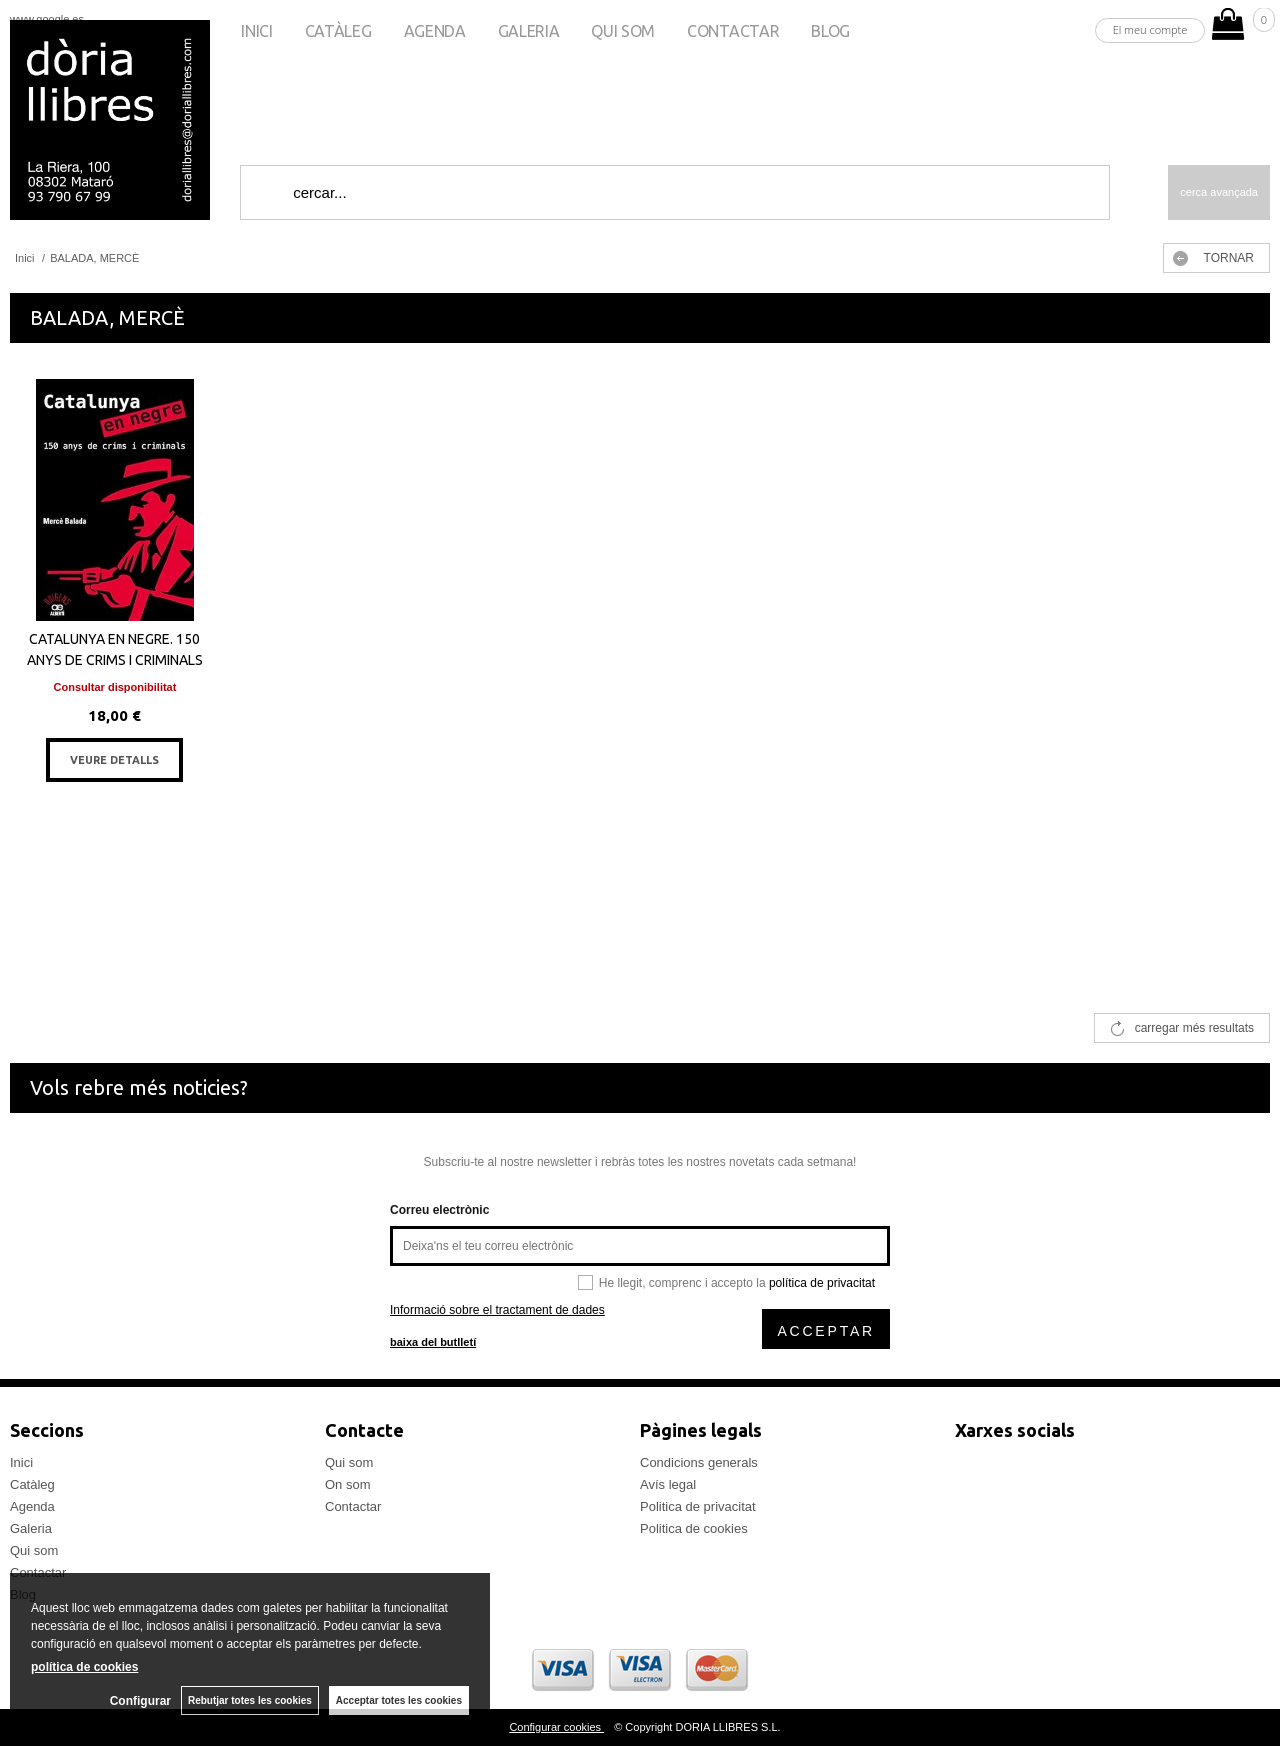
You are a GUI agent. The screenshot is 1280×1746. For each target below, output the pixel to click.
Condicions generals (699, 1462)
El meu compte (1150, 29)
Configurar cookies (556, 1727)
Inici (256, 31)
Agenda (435, 31)
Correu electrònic (439, 1210)
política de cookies (84, 1667)
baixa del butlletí (433, 1342)
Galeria (529, 31)
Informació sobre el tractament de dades (497, 1310)
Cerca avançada (1219, 192)
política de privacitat (822, 1283)
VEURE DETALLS (114, 760)
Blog (830, 31)
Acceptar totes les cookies (399, 1700)
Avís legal (668, 1484)
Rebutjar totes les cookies (250, 1700)
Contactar (733, 31)
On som (348, 1484)
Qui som (623, 31)
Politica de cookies (694, 1528)
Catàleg (338, 31)
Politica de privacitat (698, 1506)
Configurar (140, 1701)
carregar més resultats (1194, 1028)
